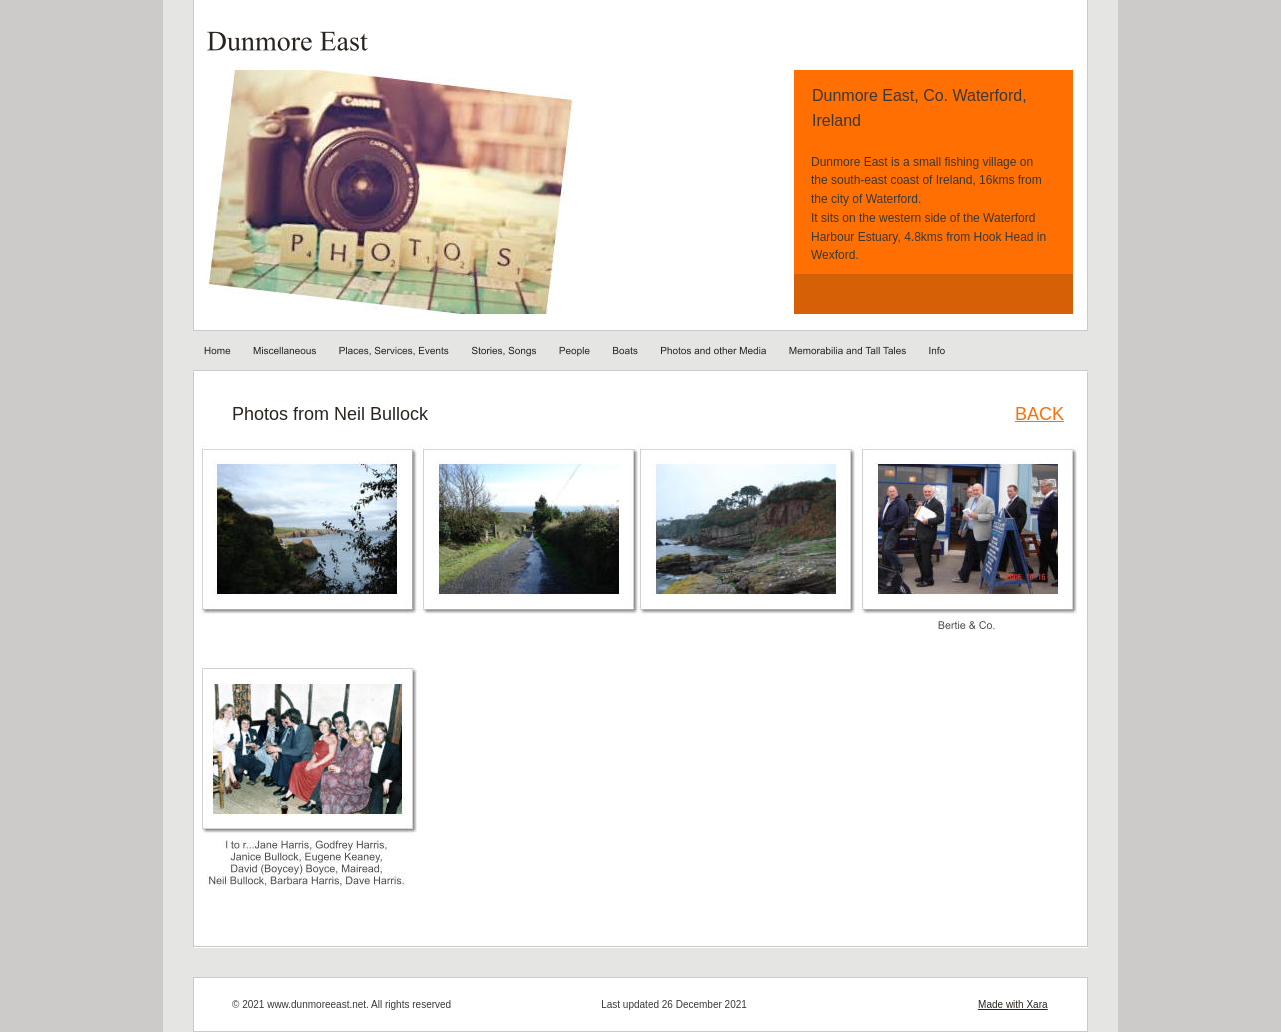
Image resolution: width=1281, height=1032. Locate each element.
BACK (1039, 414)
